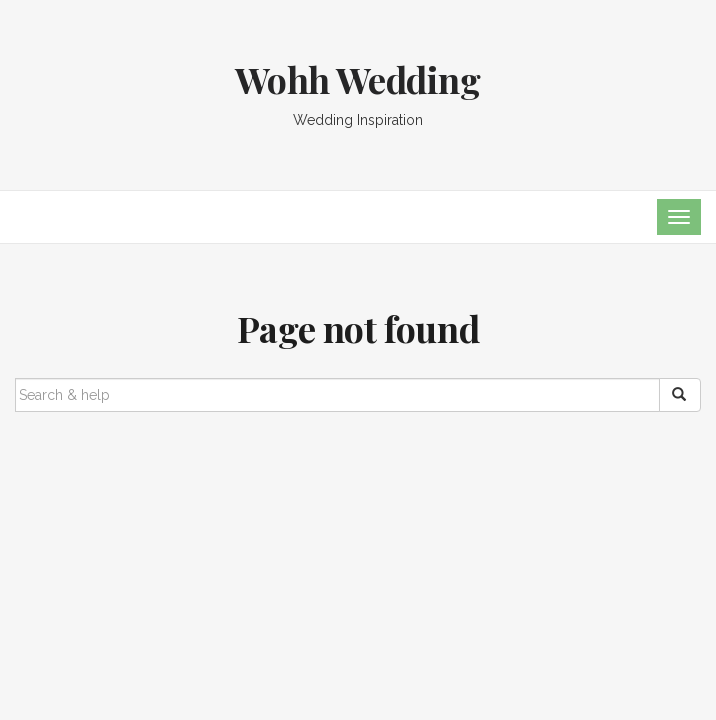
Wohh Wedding (357, 79)
